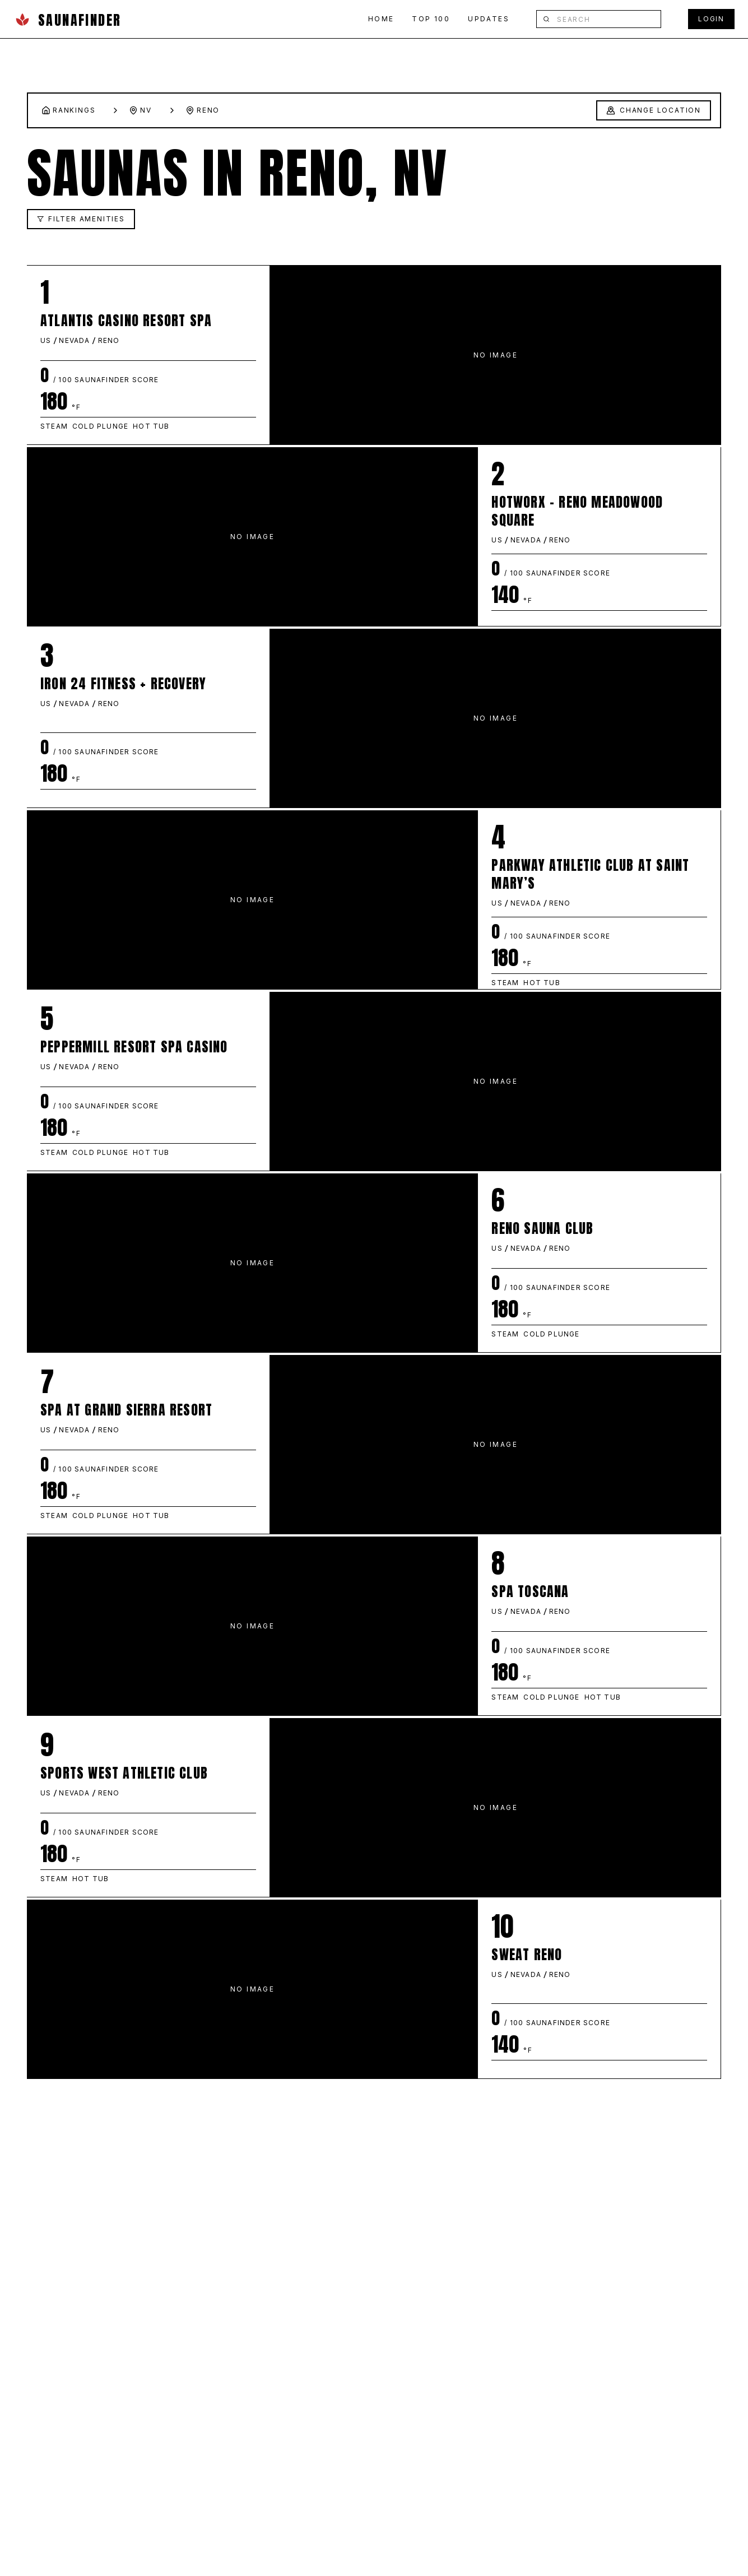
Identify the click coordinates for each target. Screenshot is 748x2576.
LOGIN (711, 19)
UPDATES (488, 19)
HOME (381, 19)
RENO (109, 340)
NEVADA (74, 340)
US (45, 340)
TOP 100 (431, 19)
